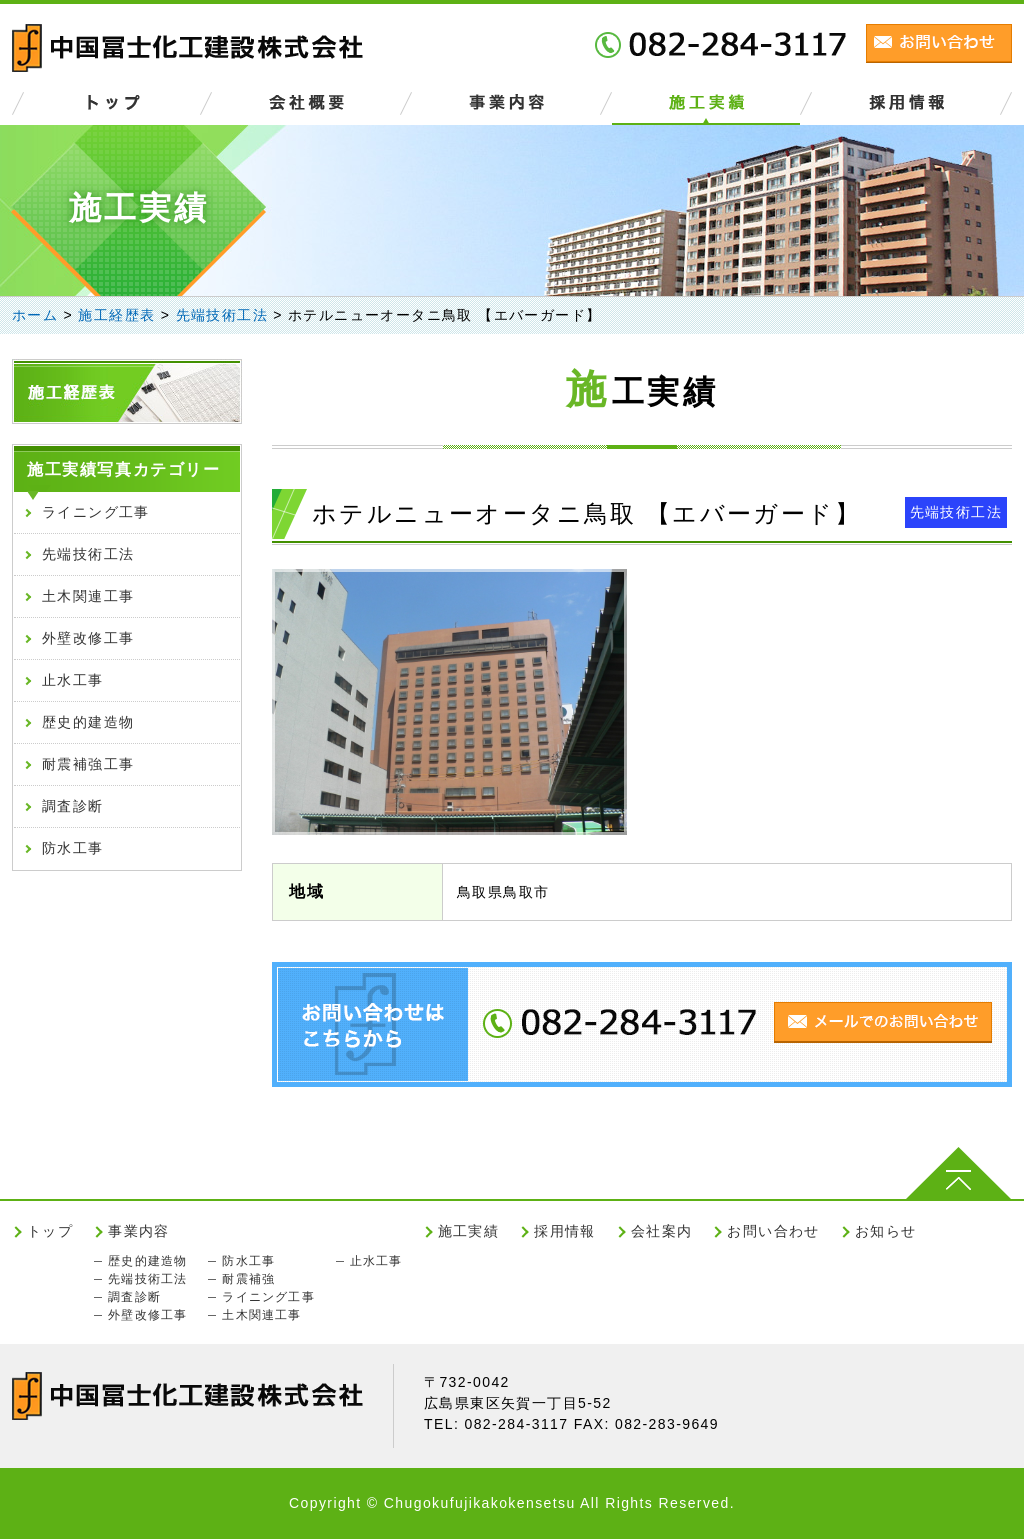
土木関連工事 (88, 596)
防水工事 (73, 848)
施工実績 (469, 1231)
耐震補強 (248, 1279)
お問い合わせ (773, 1231)
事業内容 (139, 1231)
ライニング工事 (96, 512)
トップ (50, 1231)
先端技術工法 (956, 512)
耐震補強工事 (88, 764)
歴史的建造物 (88, 722)
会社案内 (662, 1231)
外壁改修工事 (88, 638)
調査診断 (73, 806)
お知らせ (886, 1231)
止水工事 (73, 680)
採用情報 (565, 1231)
